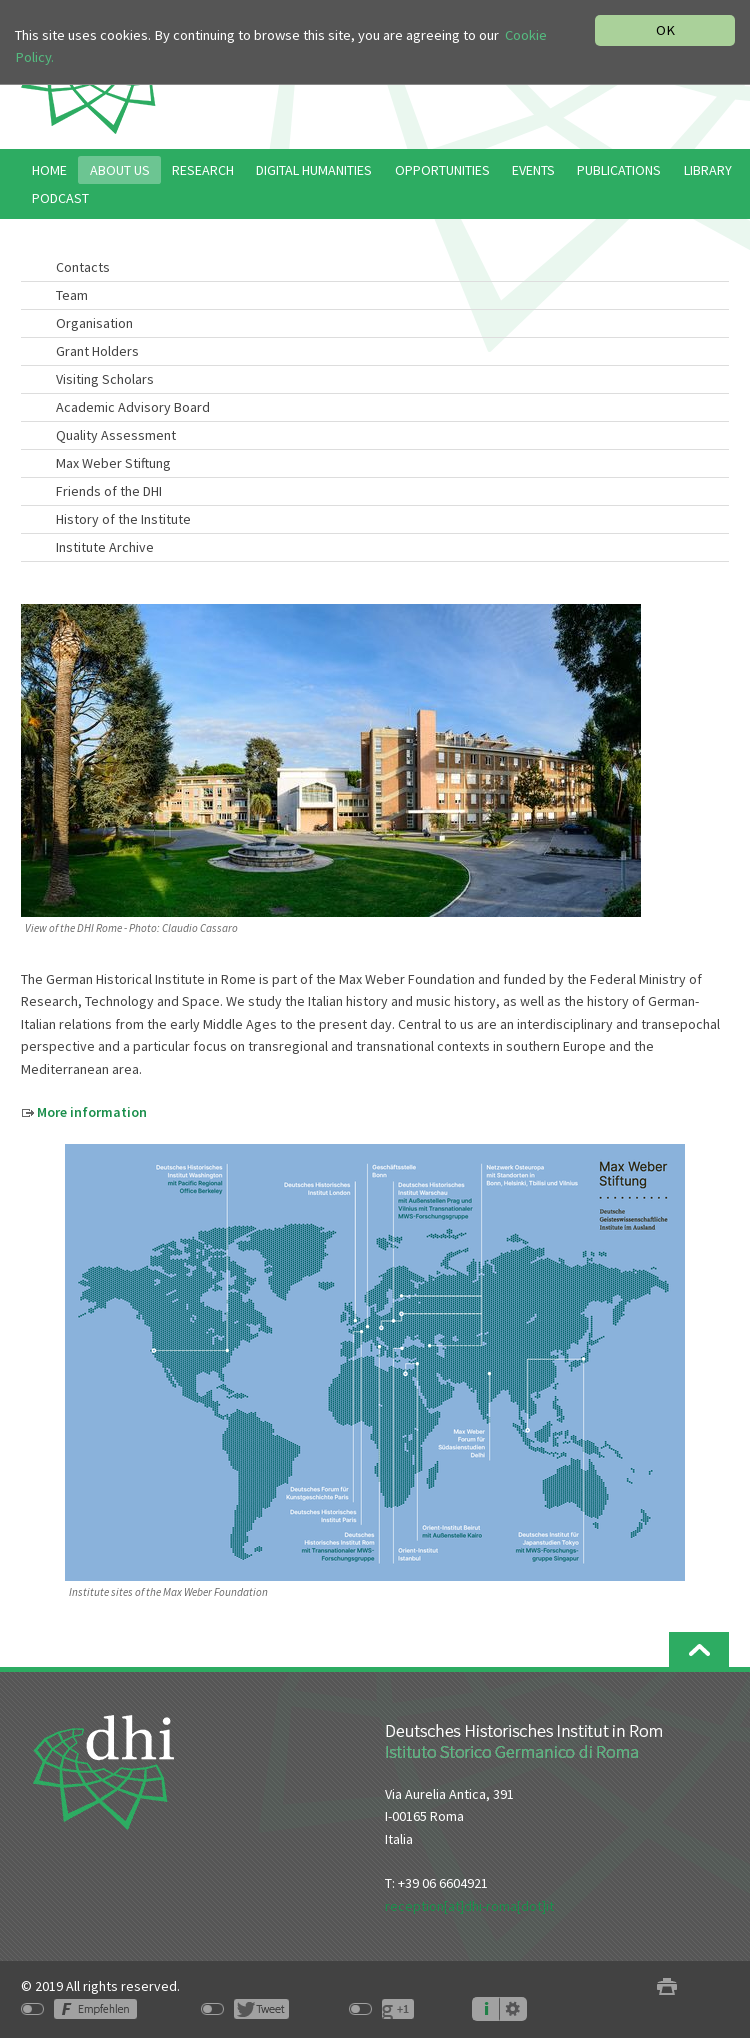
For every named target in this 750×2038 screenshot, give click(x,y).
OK (665, 30)
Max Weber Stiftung (113, 463)
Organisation (94, 323)
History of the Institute (123, 519)
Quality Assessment (116, 435)
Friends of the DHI (109, 491)
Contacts (83, 267)
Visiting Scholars (105, 379)
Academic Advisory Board (133, 407)
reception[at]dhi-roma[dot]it (469, 1906)
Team (72, 295)
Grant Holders (97, 351)
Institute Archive (105, 547)
